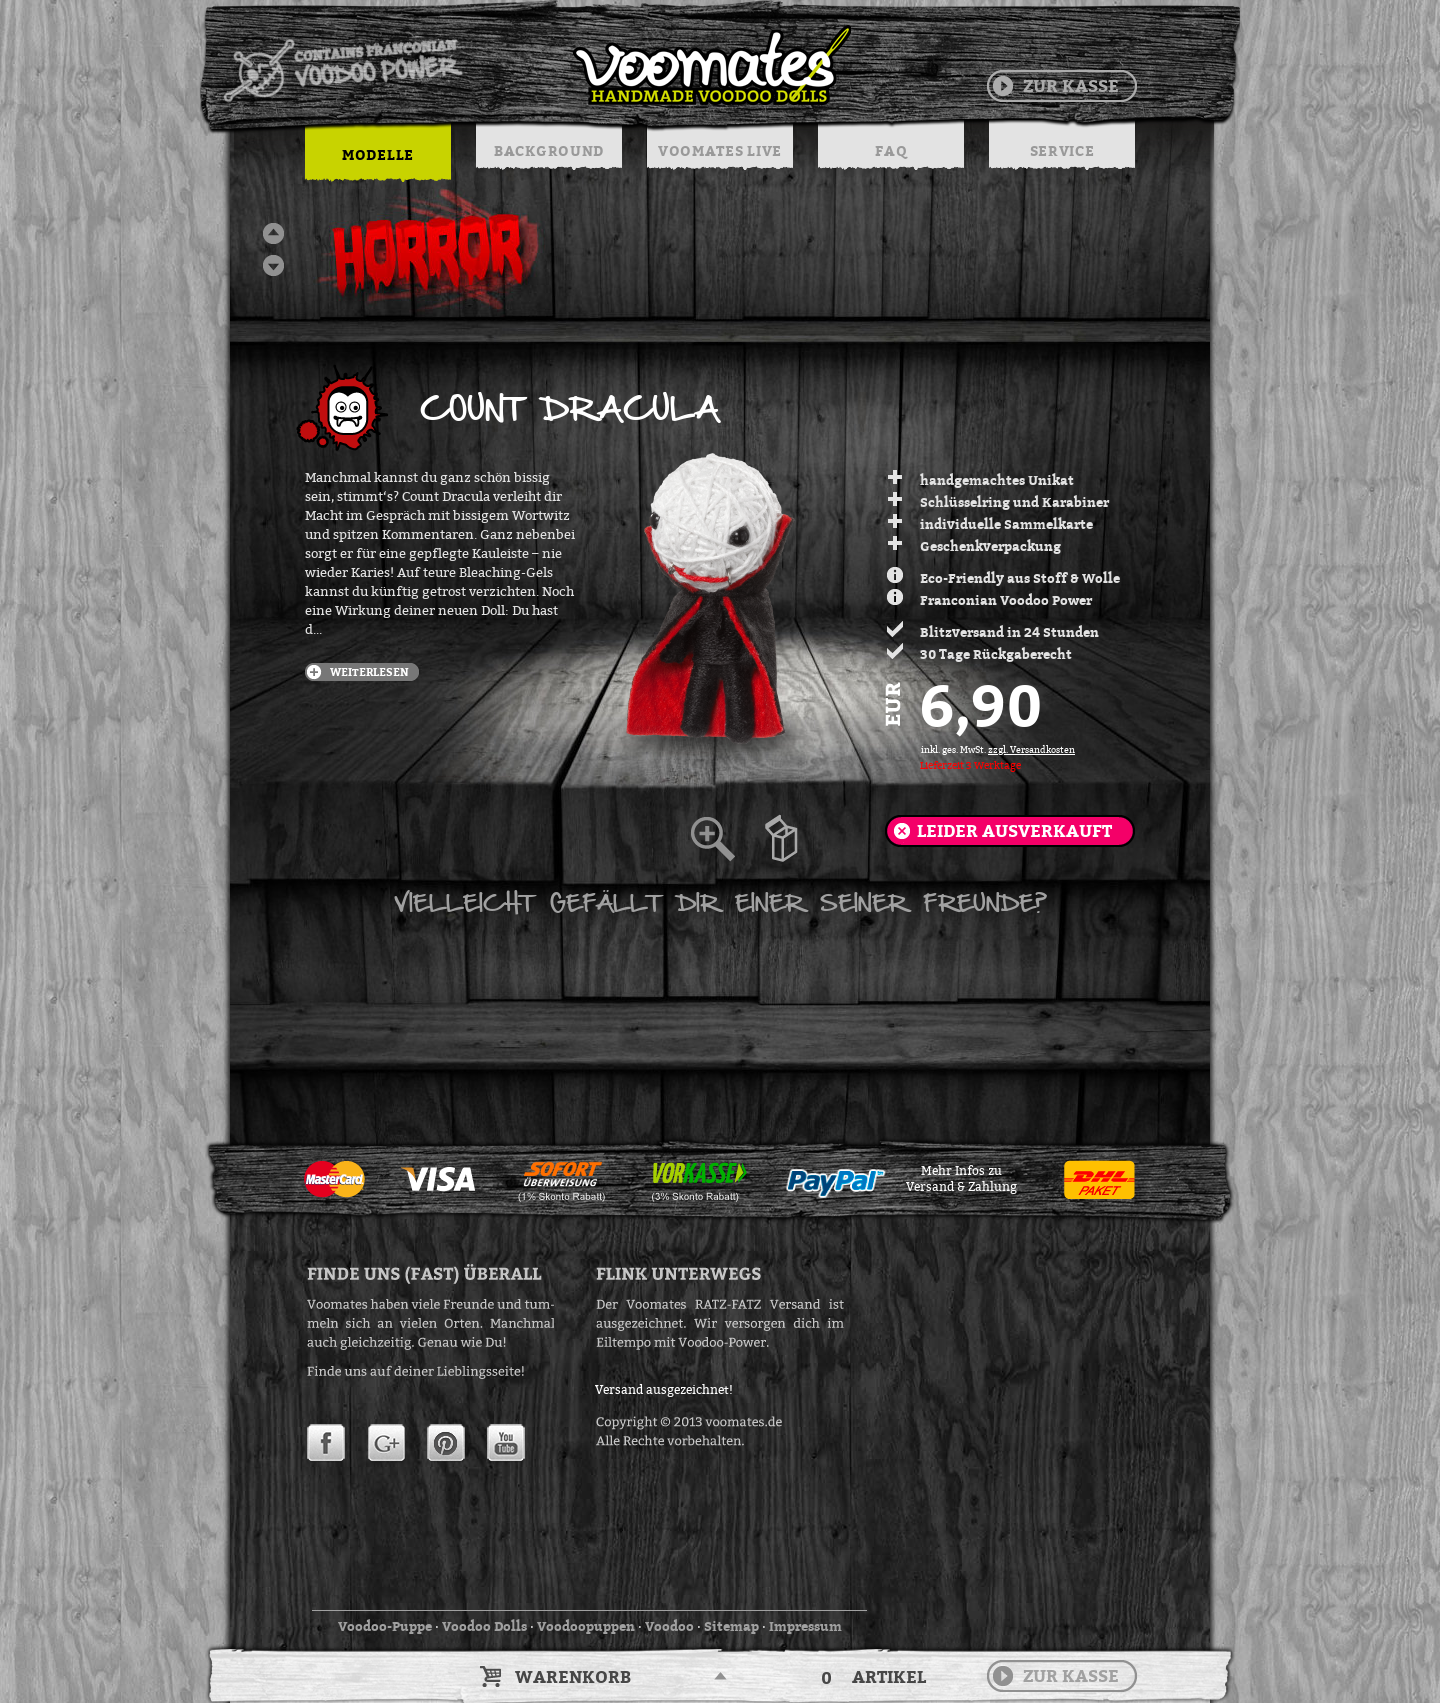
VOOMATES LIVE (720, 150)
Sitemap (731, 1626)
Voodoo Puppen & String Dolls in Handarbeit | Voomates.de (536, 65)
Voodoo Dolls (484, 1626)
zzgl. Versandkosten (1031, 750)
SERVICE (1062, 150)
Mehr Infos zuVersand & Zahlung (961, 1179)
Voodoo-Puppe (385, 1626)
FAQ (890, 150)
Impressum (805, 1626)
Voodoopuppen (586, 1626)
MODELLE (378, 154)
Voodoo (669, 1626)
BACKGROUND (549, 150)
